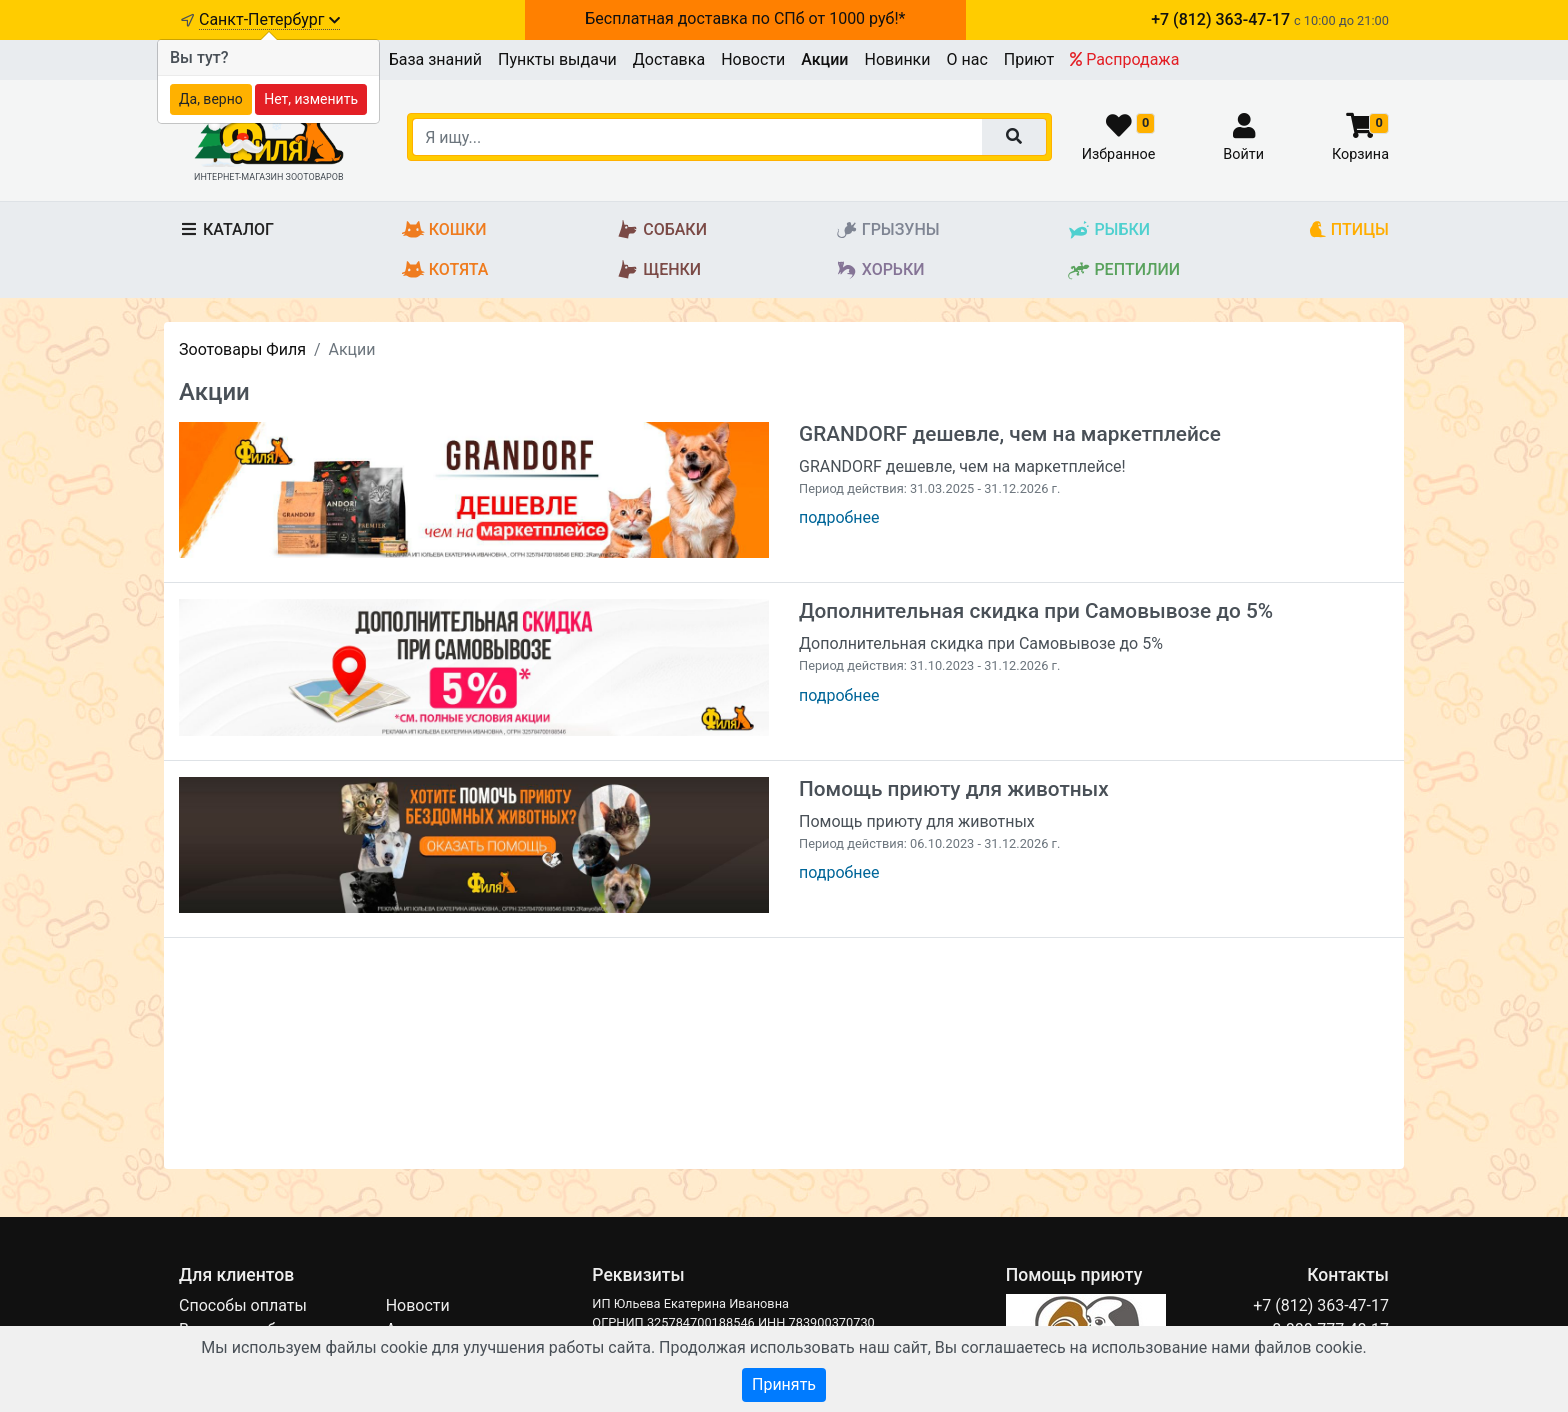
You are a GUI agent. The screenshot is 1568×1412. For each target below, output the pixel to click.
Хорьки (880, 270)
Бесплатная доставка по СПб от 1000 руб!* (745, 18)
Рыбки (1108, 230)
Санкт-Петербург (269, 19)
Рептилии (1123, 270)
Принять (784, 1384)
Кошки (444, 230)
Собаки (661, 230)
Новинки (897, 59)
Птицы (1348, 230)
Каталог (226, 229)
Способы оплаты (243, 1305)
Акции (824, 59)
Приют (1029, 59)
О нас (967, 59)
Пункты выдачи (557, 59)
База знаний (435, 59)
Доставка (669, 59)
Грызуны (887, 230)
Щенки (658, 270)
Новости (753, 59)
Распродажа (1124, 59)
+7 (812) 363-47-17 (1321, 1305)
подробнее (839, 517)
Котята (445, 270)
